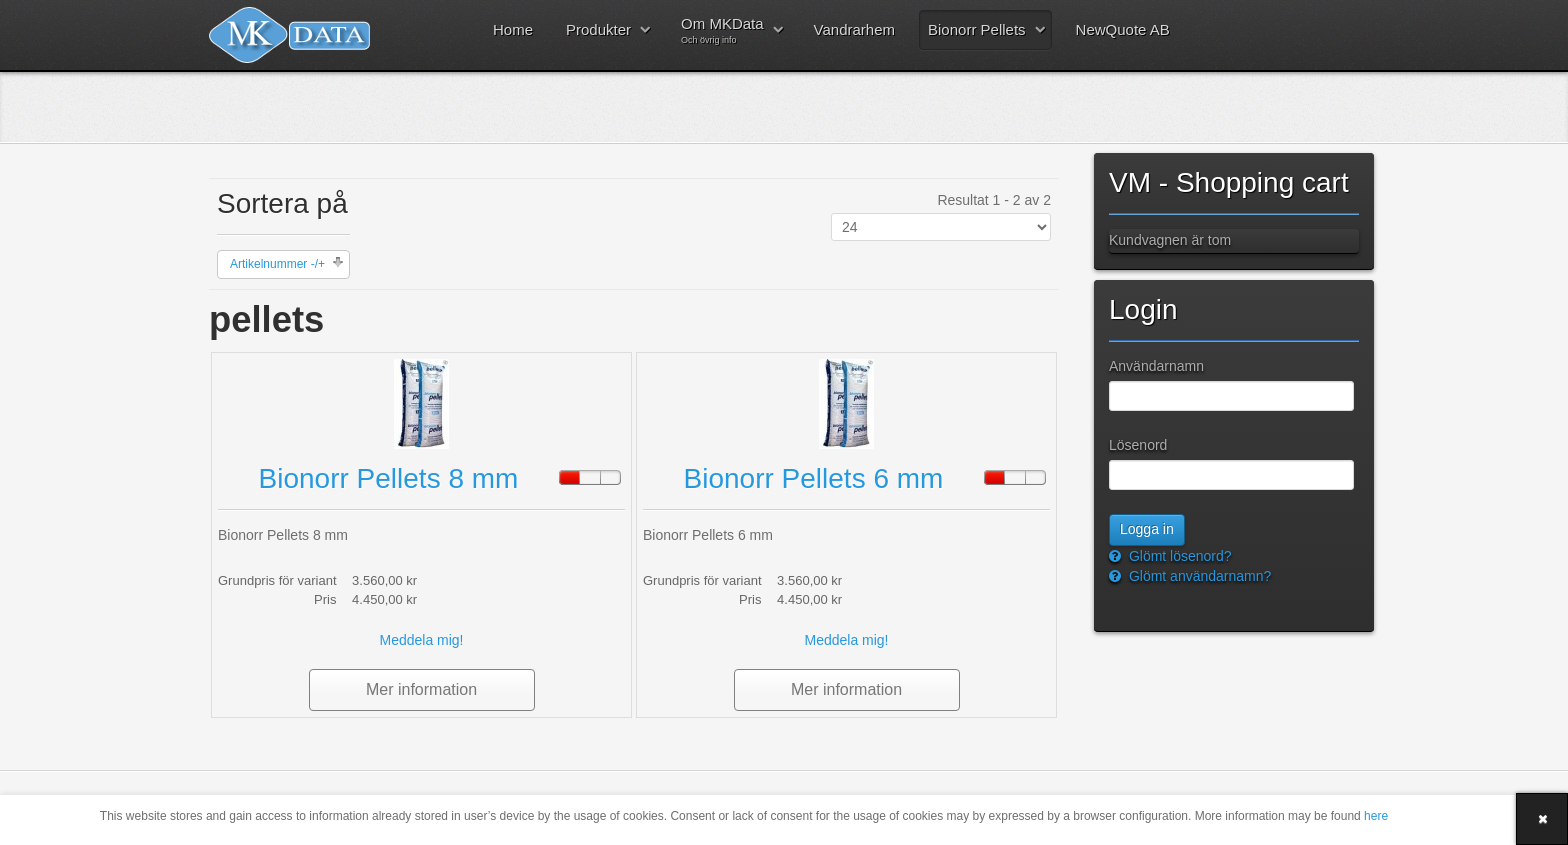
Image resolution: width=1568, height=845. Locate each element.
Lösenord (1138, 445)
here (1376, 816)
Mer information (421, 689)
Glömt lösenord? (1178, 556)
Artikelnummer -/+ (277, 264)
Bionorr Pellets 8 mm (389, 478)
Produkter (598, 29)
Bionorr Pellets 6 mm (814, 478)
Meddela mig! (421, 640)
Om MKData (722, 30)
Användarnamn (1156, 366)
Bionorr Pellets (977, 29)
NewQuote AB (1123, 29)
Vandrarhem (854, 29)
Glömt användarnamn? (1198, 576)
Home (513, 29)
